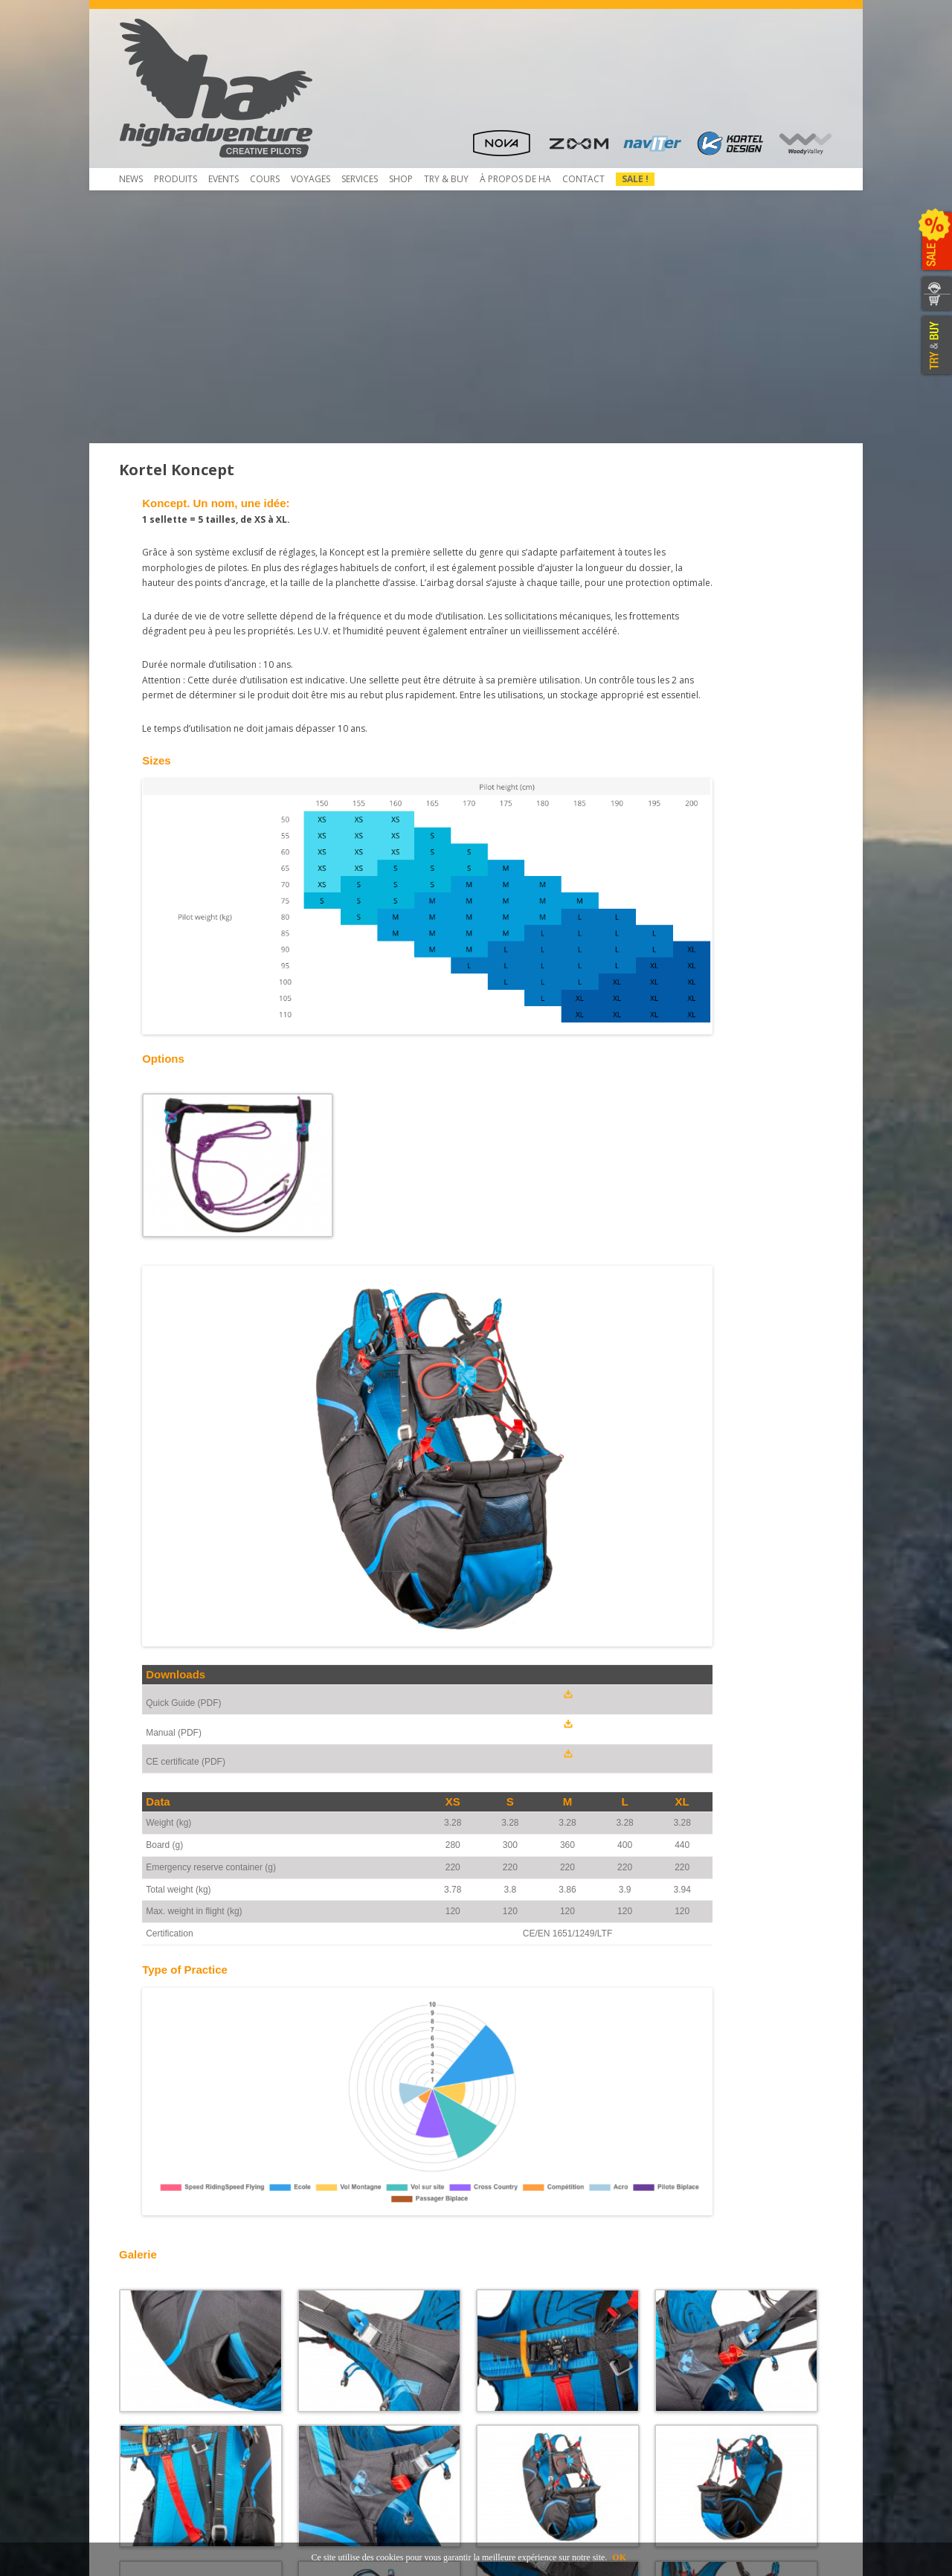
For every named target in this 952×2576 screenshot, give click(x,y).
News (131, 179)
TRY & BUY (935, 345)
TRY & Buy (446, 179)
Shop (401, 179)
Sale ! (635, 179)
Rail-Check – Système (349, 2358)
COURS (265, 179)
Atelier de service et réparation (371, 2385)
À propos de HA (515, 179)
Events (223, 179)
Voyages (310, 179)
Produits (175, 179)
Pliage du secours (343, 2331)
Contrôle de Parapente (354, 2318)
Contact (583, 179)
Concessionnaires (522, 2318)
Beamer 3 (148, 2331)
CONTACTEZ (935, 285)
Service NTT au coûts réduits (365, 2345)
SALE (935, 241)
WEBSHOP (935, 303)
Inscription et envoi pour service (374, 2398)
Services (359, 179)
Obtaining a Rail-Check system (369, 2372)
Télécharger (153, 2358)
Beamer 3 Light (159, 2345)
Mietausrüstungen (344, 2412)
